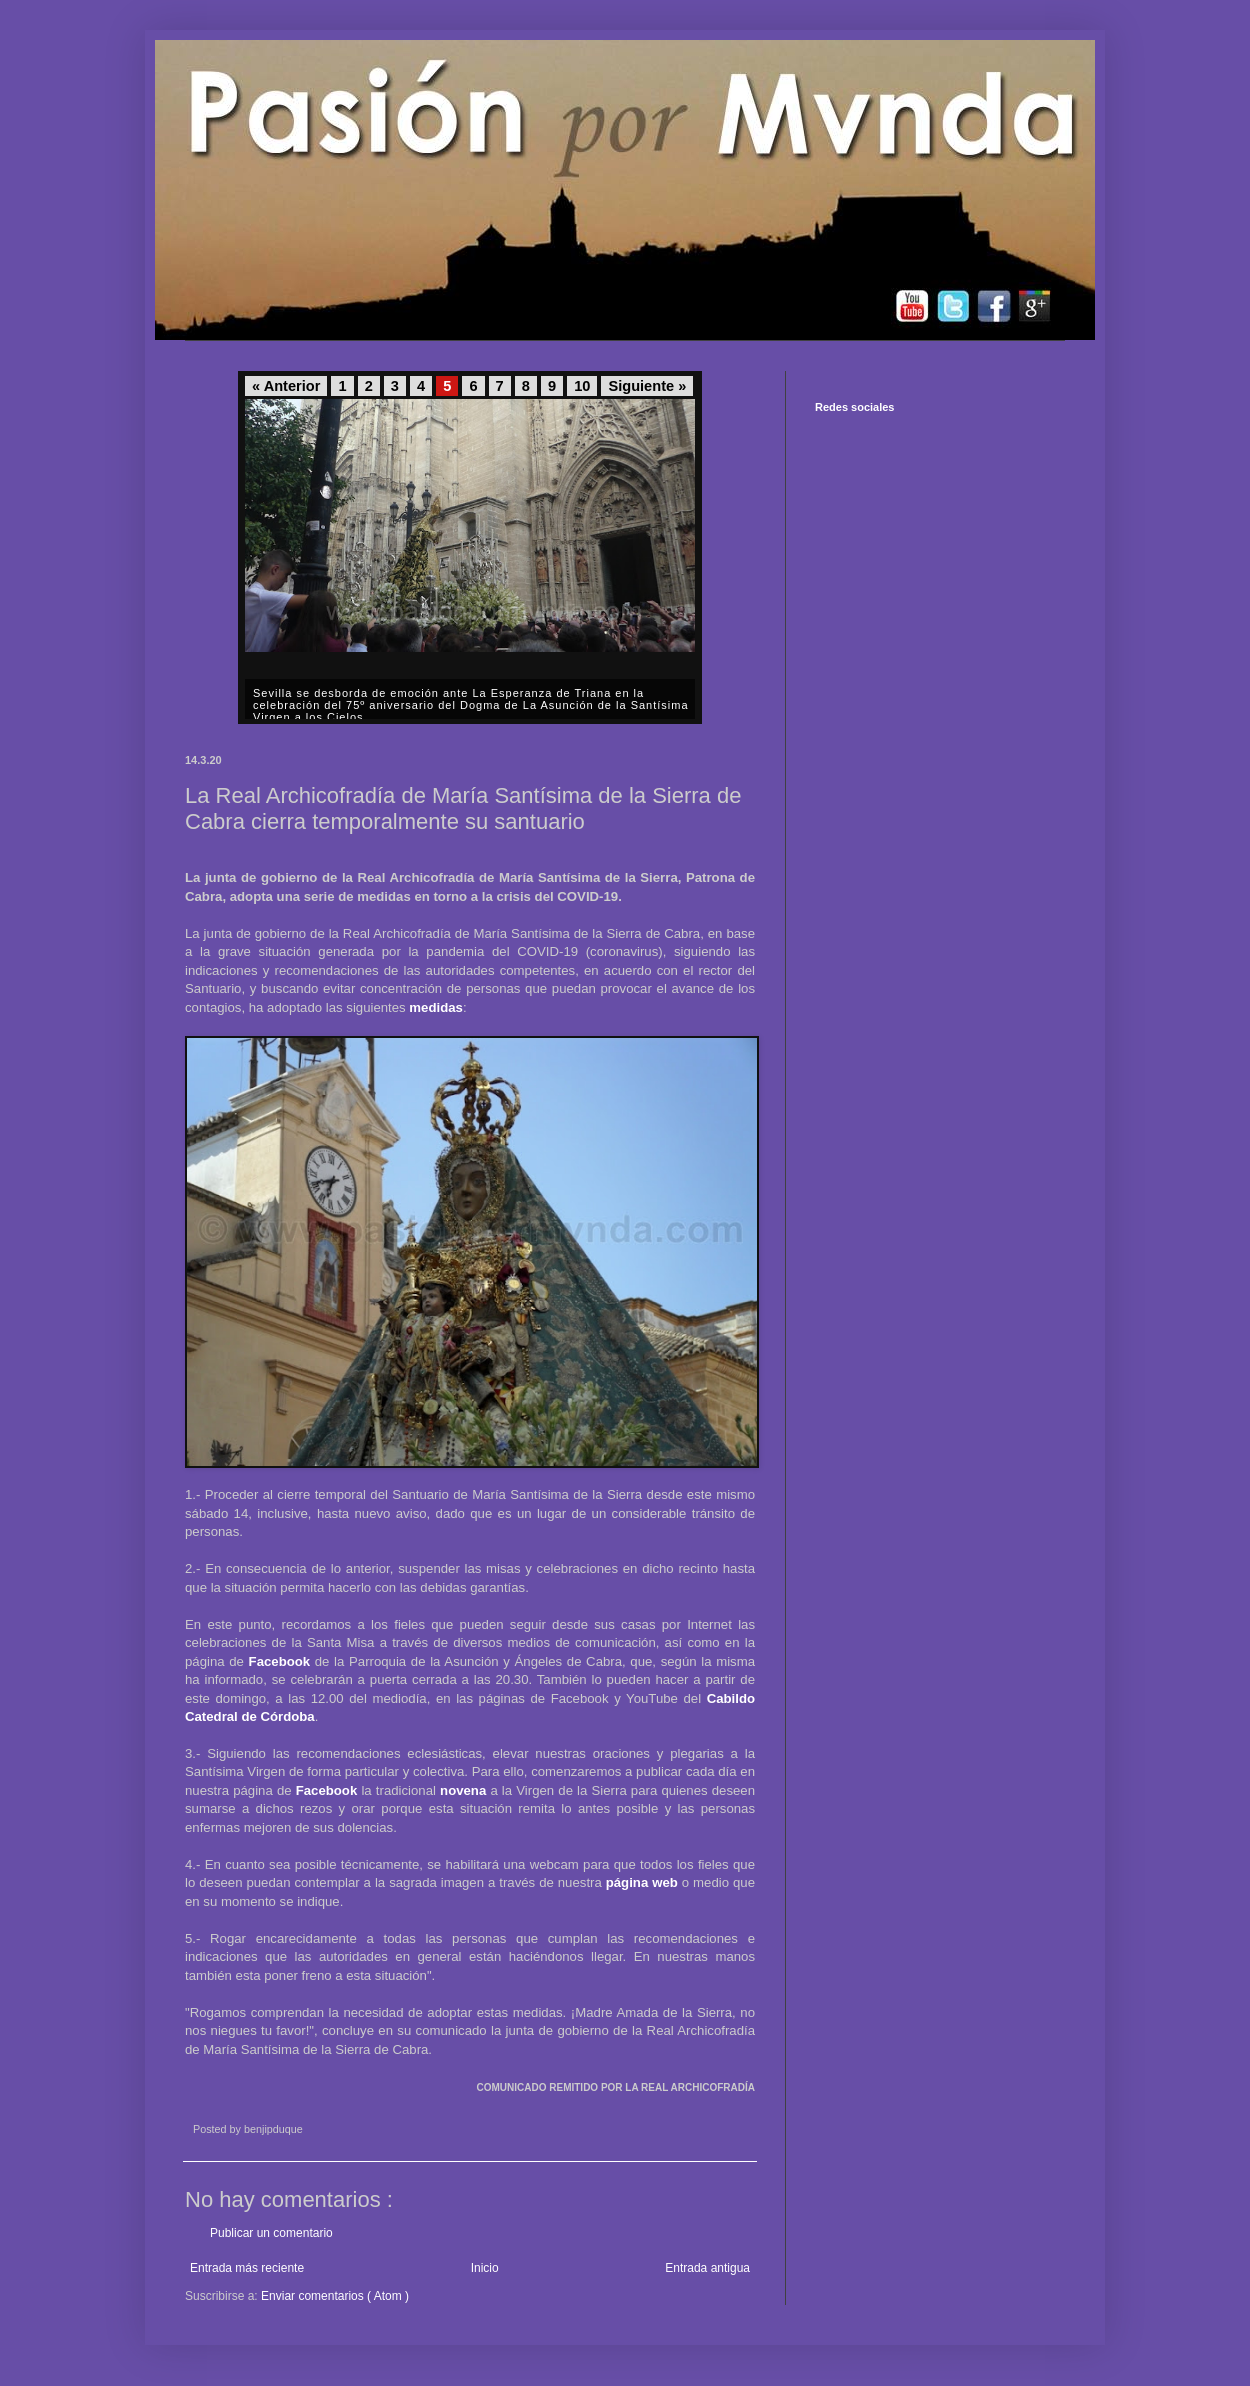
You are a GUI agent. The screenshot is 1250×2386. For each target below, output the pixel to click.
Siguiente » (647, 386)
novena (463, 1790)
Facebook (280, 1661)
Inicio (485, 2268)
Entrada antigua (707, 2268)
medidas (436, 1007)
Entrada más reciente (247, 2268)
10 (582, 386)
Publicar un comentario (271, 2233)
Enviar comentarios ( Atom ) (335, 2296)
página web (642, 1882)
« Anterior (286, 386)
